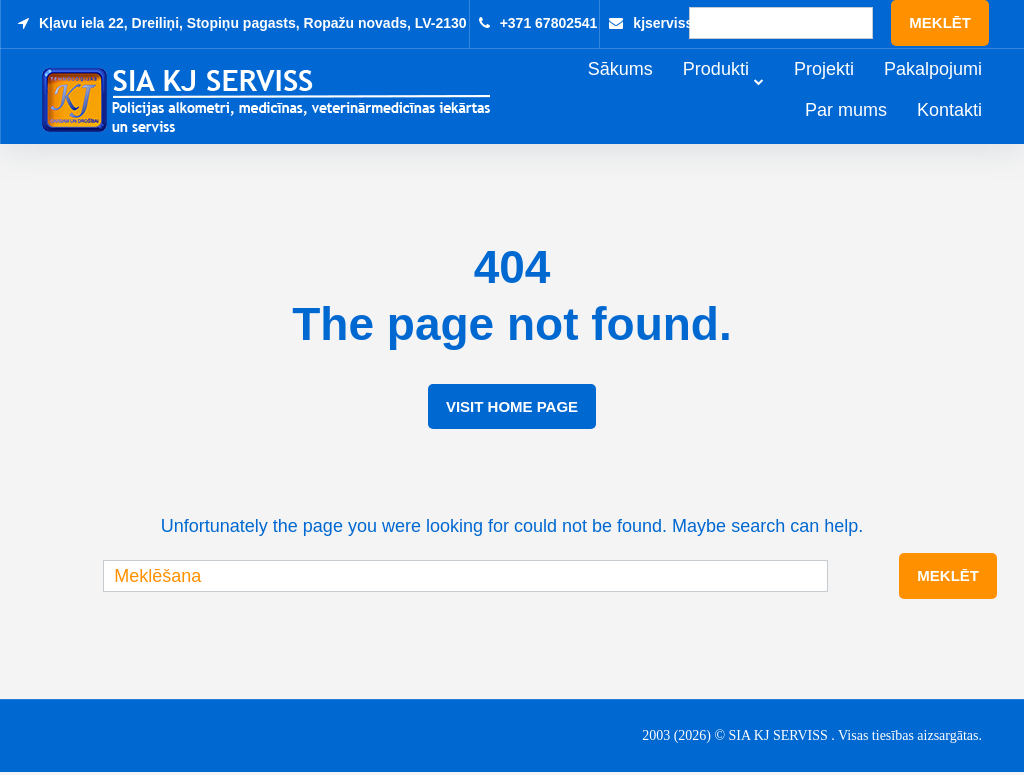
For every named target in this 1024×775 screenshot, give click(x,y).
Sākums (648, 91)
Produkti (744, 91)
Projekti (852, 91)
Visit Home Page (512, 409)
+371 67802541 (549, 23)
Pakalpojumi (961, 91)
